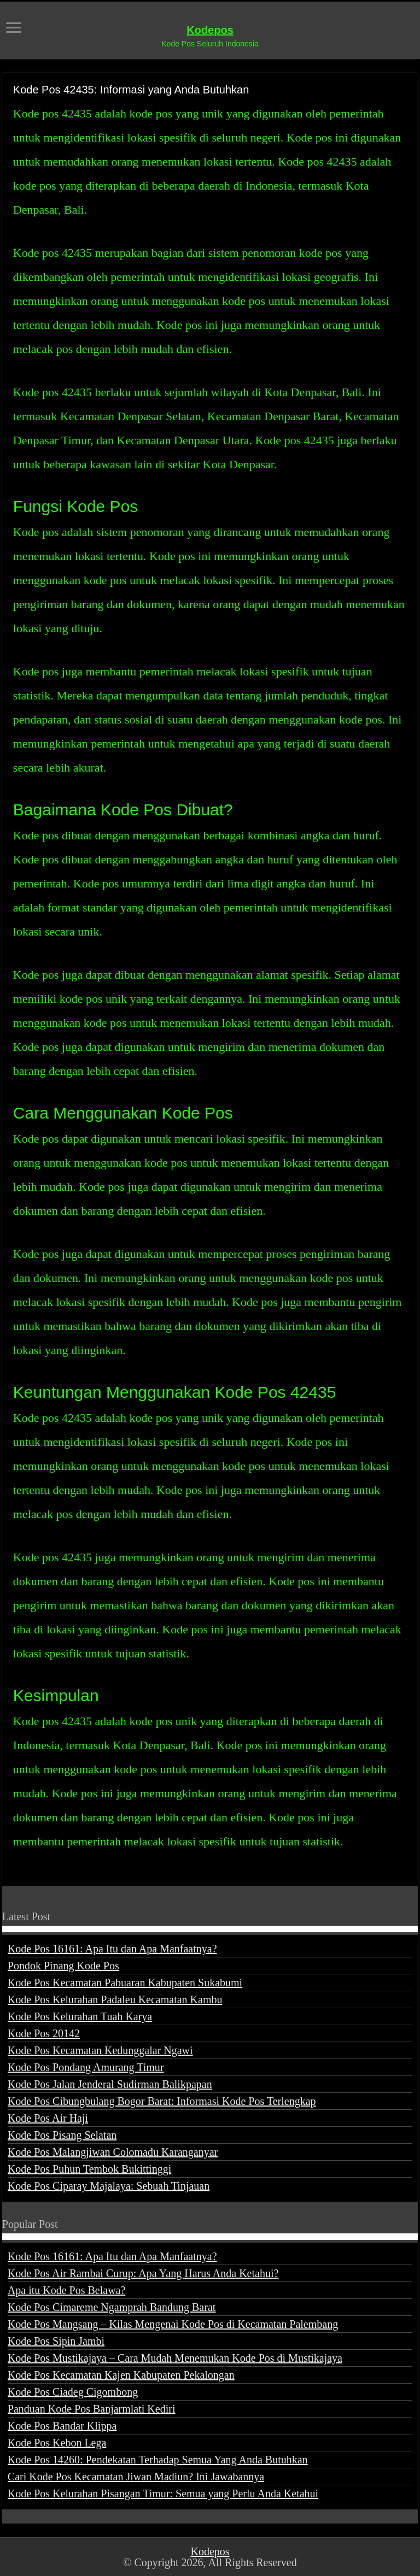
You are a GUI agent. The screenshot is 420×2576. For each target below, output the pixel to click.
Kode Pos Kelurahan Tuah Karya (80, 2016)
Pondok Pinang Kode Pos (63, 1966)
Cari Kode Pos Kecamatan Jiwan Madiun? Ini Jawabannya (136, 2477)
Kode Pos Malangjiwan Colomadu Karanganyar (113, 2152)
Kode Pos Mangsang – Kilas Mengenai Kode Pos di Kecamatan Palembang (173, 2324)
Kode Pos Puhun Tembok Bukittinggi (89, 2169)
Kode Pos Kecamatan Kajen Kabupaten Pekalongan (121, 2375)
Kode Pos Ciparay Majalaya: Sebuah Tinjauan (108, 2186)
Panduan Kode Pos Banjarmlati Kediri (92, 2409)
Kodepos (210, 30)
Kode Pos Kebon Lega (57, 2443)
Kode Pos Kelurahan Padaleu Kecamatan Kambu (115, 1999)
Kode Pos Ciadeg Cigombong (73, 2392)
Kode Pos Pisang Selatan (62, 2135)
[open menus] (14, 29)
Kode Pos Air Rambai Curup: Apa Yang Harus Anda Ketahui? (143, 2273)
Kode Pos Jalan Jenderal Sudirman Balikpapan (110, 2084)
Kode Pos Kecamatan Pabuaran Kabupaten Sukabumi (125, 1983)
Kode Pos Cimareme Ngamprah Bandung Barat (111, 2307)
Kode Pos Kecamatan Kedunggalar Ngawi (100, 2050)
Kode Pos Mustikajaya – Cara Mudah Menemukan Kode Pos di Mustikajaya (175, 2358)
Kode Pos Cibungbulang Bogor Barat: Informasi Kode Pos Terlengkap (162, 2101)
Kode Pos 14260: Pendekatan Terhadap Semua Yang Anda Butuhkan (158, 2460)
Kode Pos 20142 (44, 2033)
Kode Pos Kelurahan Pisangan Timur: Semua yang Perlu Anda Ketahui (163, 2493)
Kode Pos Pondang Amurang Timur (86, 2067)
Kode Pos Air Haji (48, 2118)
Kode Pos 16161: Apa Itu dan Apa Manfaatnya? (112, 1949)
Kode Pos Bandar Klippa (62, 2426)
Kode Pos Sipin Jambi (56, 2341)
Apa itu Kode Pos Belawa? (67, 2290)
